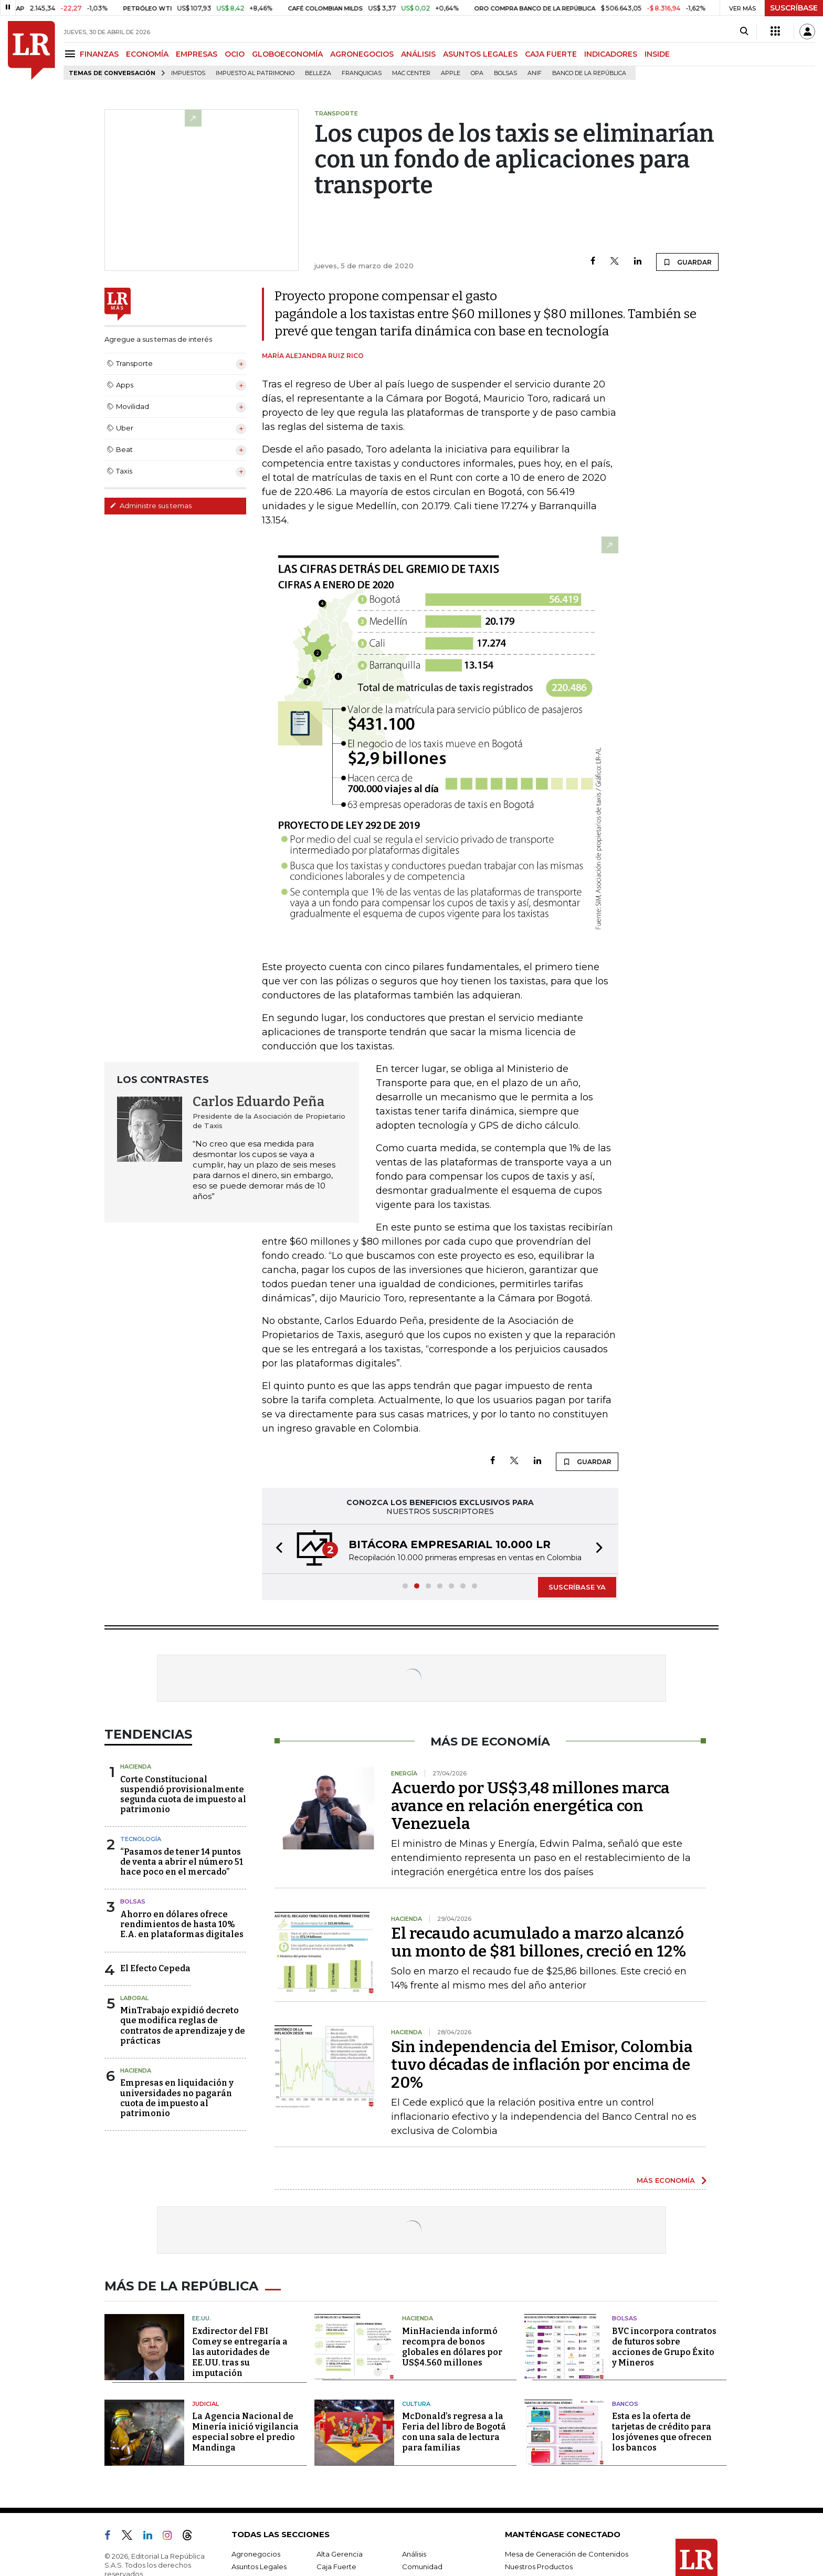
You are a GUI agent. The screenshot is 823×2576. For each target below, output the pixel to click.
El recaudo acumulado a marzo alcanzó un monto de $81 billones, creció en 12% (538, 1942)
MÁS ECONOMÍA (666, 2180)
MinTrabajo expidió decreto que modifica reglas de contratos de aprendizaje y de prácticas (182, 2025)
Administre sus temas (151, 505)
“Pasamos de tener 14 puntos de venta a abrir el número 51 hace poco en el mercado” (181, 1862)
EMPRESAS (196, 54)
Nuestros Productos (539, 2566)
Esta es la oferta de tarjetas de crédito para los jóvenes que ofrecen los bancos (662, 2432)
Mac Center (411, 73)
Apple (450, 73)
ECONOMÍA (147, 54)
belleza (318, 73)
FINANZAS (99, 54)
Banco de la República (589, 73)
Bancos (625, 2403)
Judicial (205, 2403)
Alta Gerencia (339, 2554)
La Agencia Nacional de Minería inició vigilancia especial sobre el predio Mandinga (245, 2432)
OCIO (235, 54)
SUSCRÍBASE (794, 8)
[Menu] (72, 54)
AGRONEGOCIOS (362, 54)
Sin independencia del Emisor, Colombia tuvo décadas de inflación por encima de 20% (542, 2064)
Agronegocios (255, 2554)
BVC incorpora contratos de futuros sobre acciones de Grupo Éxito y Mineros (664, 2347)
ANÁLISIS (418, 54)
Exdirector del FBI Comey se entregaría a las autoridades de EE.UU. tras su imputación (240, 2352)
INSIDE (657, 54)
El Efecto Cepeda (155, 1968)
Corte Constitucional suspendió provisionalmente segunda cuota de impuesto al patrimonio (183, 1794)
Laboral (134, 1998)
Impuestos (188, 73)
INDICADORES (610, 54)
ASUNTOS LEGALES (480, 54)
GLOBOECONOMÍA (287, 54)
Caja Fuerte (336, 2566)
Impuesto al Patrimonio (255, 73)
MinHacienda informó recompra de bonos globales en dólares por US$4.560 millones (452, 2347)
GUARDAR (687, 262)
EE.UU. (201, 2318)
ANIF (534, 73)
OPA (477, 73)
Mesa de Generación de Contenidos (566, 2554)
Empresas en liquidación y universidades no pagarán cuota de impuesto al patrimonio (177, 2098)
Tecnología (140, 1839)
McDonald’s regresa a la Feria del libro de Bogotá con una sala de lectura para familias (454, 2432)
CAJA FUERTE (551, 54)
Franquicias (362, 73)
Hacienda (135, 1766)
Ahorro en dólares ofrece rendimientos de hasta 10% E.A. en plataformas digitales (182, 1924)
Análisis (414, 2554)
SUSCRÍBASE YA (577, 1587)
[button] (276, 1548)
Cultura (416, 2403)
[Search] (744, 31)
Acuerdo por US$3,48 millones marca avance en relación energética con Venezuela (530, 1806)
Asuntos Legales (259, 2566)
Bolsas (505, 73)
